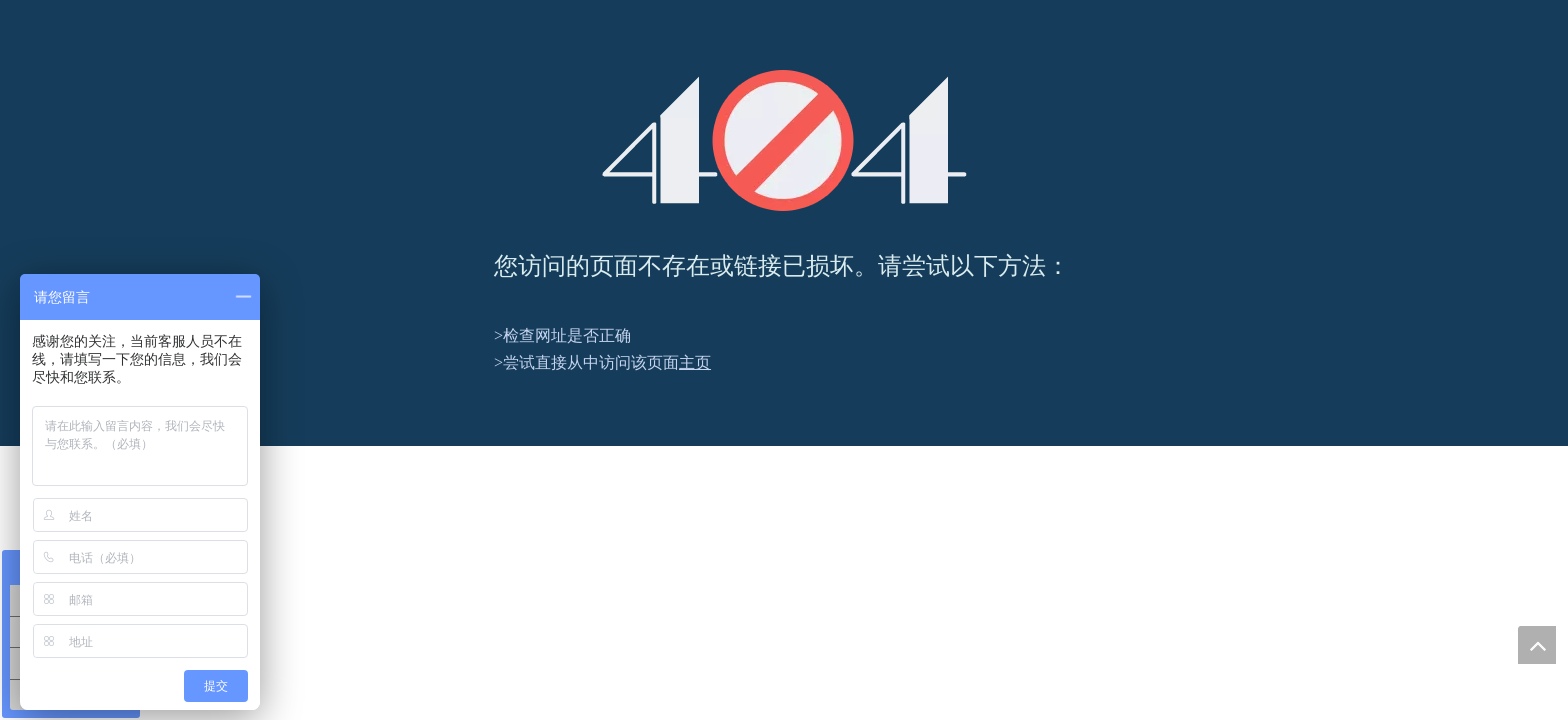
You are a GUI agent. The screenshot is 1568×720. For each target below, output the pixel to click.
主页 (695, 362)
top (1537, 645)
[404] (784, 140)
